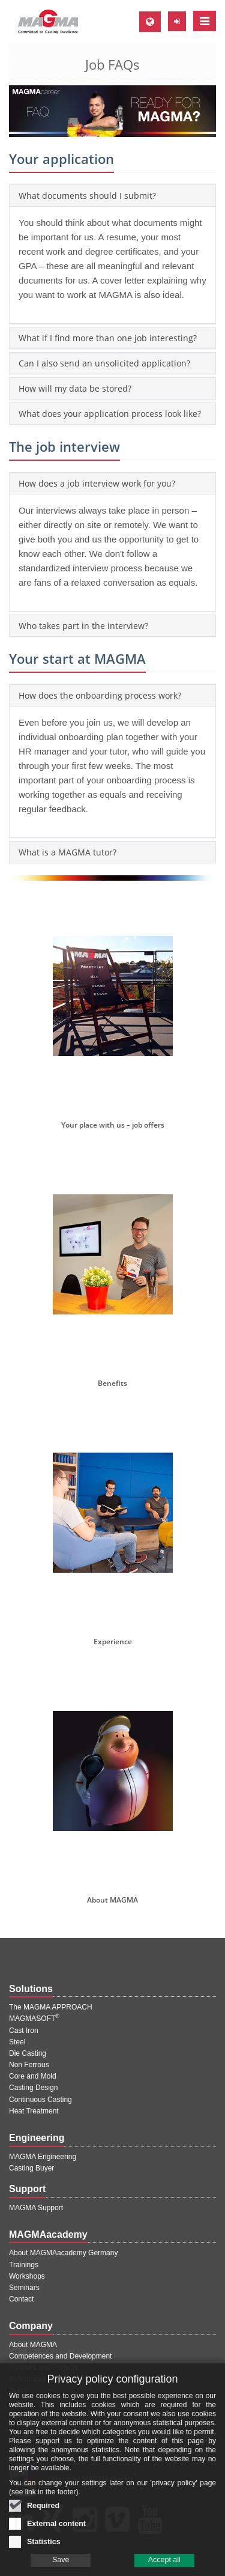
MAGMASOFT (34, 2018)
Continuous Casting (40, 2099)
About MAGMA (33, 2345)
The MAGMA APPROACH (50, 2007)
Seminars (24, 2287)
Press (18, 2391)
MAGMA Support (36, 2208)
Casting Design (33, 2087)
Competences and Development (60, 2356)
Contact (21, 2299)
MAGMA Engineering (42, 2156)
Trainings (23, 2265)
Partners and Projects (43, 2367)
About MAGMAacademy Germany (63, 2253)
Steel (17, 2042)
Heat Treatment (34, 2111)
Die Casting (27, 2053)
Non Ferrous (29, 2065)
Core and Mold (32, 2076)
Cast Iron (23, 2030)
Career (20, 2414)
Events (20, 2402)
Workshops (27, 2276)
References (27, 2379)
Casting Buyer (31, 2168)
